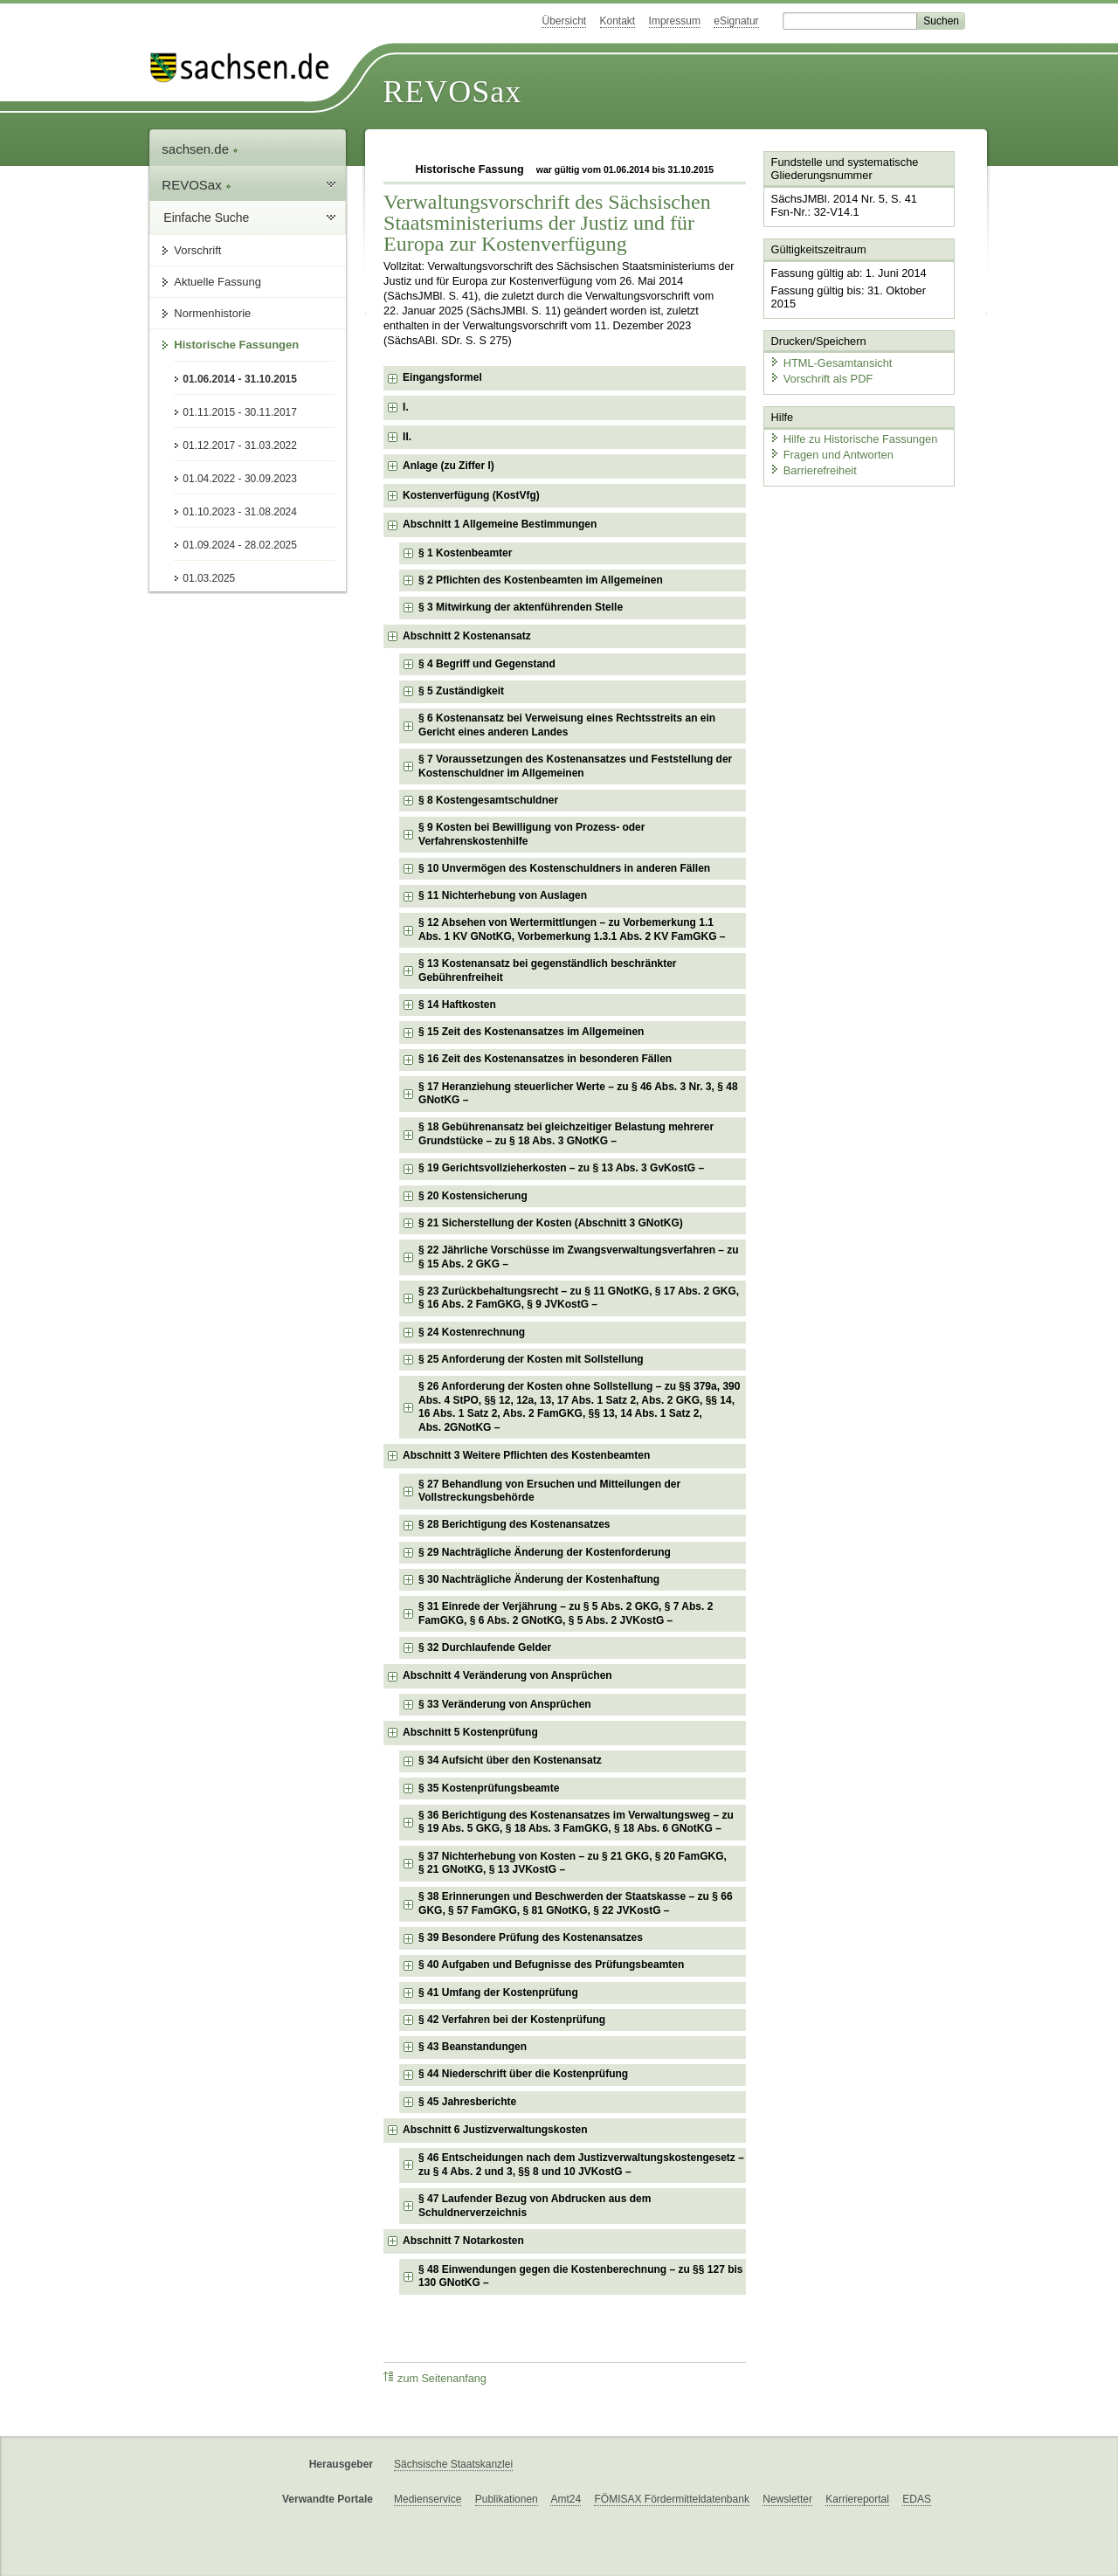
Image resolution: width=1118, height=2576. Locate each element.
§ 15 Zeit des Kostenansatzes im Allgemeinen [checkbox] (531, 1032)
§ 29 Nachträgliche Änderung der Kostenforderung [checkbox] (544, 1552)
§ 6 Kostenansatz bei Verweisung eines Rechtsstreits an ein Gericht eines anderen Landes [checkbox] (566, 725)
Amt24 (565, 2499)
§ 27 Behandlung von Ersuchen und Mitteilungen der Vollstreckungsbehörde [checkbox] (549, 1491)
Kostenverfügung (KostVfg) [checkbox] (471, 495)
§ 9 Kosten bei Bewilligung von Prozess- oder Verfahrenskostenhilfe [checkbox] (531, 834)
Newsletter (787, 2499)
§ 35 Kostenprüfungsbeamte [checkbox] (488, 1788)
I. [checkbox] (406, 407)
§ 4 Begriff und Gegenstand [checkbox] (487, 664)
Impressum (674, 21)
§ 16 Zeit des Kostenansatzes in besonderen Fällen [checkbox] (545, 1059)
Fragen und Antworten (831, 453)
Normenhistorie (212, 313)
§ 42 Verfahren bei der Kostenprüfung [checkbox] (511, 2019)
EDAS (916, 2499)
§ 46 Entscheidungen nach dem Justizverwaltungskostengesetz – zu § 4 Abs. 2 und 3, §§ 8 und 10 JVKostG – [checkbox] (581, 2164)
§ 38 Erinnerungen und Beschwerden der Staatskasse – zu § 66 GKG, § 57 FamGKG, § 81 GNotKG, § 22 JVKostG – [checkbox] (575, 1903)
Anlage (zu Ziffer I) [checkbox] (448, 465)
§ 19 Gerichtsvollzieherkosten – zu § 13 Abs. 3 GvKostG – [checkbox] (561, 1168)
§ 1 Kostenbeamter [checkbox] (465, 553)
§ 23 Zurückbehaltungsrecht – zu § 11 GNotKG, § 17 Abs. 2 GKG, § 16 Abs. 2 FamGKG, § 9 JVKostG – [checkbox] (578, 1298)
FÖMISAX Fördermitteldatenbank (671, 2499)
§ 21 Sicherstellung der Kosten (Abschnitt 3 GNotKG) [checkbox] (550, 1223)
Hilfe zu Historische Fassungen (853, 438)
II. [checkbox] (407, 437)
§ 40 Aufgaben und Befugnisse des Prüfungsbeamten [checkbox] (551, 1964)
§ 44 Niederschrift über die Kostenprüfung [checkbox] (523, 2074)
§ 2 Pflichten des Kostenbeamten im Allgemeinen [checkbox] (540, 580)
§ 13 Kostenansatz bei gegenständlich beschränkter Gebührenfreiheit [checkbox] (547, 970)
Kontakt (618, 21)
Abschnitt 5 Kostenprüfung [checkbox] (470, 1732)
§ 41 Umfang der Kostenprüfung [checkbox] (498, 1992)
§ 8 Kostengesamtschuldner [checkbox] (488, 800)
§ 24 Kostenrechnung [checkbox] (471, 1332)
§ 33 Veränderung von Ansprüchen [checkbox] (504, 1704)
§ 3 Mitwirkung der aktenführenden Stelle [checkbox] (520, 607)
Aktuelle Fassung (217, 281)
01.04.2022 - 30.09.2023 (240, 479)
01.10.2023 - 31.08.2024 (240, 512)
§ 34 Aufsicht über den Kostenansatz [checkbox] (510, 1760)
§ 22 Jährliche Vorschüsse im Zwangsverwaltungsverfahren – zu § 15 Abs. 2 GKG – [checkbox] (578, 1257)
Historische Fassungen (236, 344)
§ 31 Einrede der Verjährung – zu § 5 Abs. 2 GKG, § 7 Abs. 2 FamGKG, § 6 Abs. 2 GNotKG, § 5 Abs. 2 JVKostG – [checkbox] (565, 1613)
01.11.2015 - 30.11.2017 (240, 412)
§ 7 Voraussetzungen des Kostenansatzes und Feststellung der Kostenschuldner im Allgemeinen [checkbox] (575, 766)
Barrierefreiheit (813, 469)
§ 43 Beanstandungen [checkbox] (472, 2047)
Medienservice (427, 2499)
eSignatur (736, 21)
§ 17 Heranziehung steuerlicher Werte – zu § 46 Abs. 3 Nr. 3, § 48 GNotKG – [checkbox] (578, 1094)
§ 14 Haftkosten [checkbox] (457, 1004)
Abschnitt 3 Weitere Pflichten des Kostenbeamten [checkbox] (526, 1455)
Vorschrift (197, 250)
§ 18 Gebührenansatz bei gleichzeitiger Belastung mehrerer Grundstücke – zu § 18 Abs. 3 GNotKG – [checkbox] (566, 1134)
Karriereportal (857, 2499)
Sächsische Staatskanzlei (453, 2464)
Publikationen (506, 2499)
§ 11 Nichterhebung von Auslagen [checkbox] (502, 895)
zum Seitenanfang (435, 2378)
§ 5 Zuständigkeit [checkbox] (461, 691)
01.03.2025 (209, 578)
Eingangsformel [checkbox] (442, 377)
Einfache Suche (206, 217)
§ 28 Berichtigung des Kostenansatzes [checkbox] (514, 1524)
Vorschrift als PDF (821, 377)
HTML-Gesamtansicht (830, 362)
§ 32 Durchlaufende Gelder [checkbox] (484, 1647)
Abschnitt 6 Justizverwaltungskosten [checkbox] (495, 2130)
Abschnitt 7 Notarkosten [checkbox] (463, 2240)
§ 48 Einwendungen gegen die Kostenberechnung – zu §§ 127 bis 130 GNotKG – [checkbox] (580, 2276)
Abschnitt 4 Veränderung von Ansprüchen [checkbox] (507, 1675)
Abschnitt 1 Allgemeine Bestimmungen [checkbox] (500, 524)
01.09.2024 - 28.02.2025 (240, 545)
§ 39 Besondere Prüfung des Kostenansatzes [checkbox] (530, 1937)
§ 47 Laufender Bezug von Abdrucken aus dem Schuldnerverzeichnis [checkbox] (534, 2206)
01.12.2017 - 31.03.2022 (240, 445)
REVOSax (452, 91)
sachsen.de (200, 149)
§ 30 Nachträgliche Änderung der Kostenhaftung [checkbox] (538, 1579)
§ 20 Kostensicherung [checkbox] (473, 1196)
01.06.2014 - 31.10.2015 (240, 379)
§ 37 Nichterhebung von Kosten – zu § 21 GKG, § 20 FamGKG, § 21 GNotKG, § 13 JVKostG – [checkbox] (572, 1863)
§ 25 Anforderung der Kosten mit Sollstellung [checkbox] (531, 1359)
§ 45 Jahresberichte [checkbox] (467, 2102)
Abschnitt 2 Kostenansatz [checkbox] (467, 636)
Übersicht (564, 21)
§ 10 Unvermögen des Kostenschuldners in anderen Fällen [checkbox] (564, 868)
